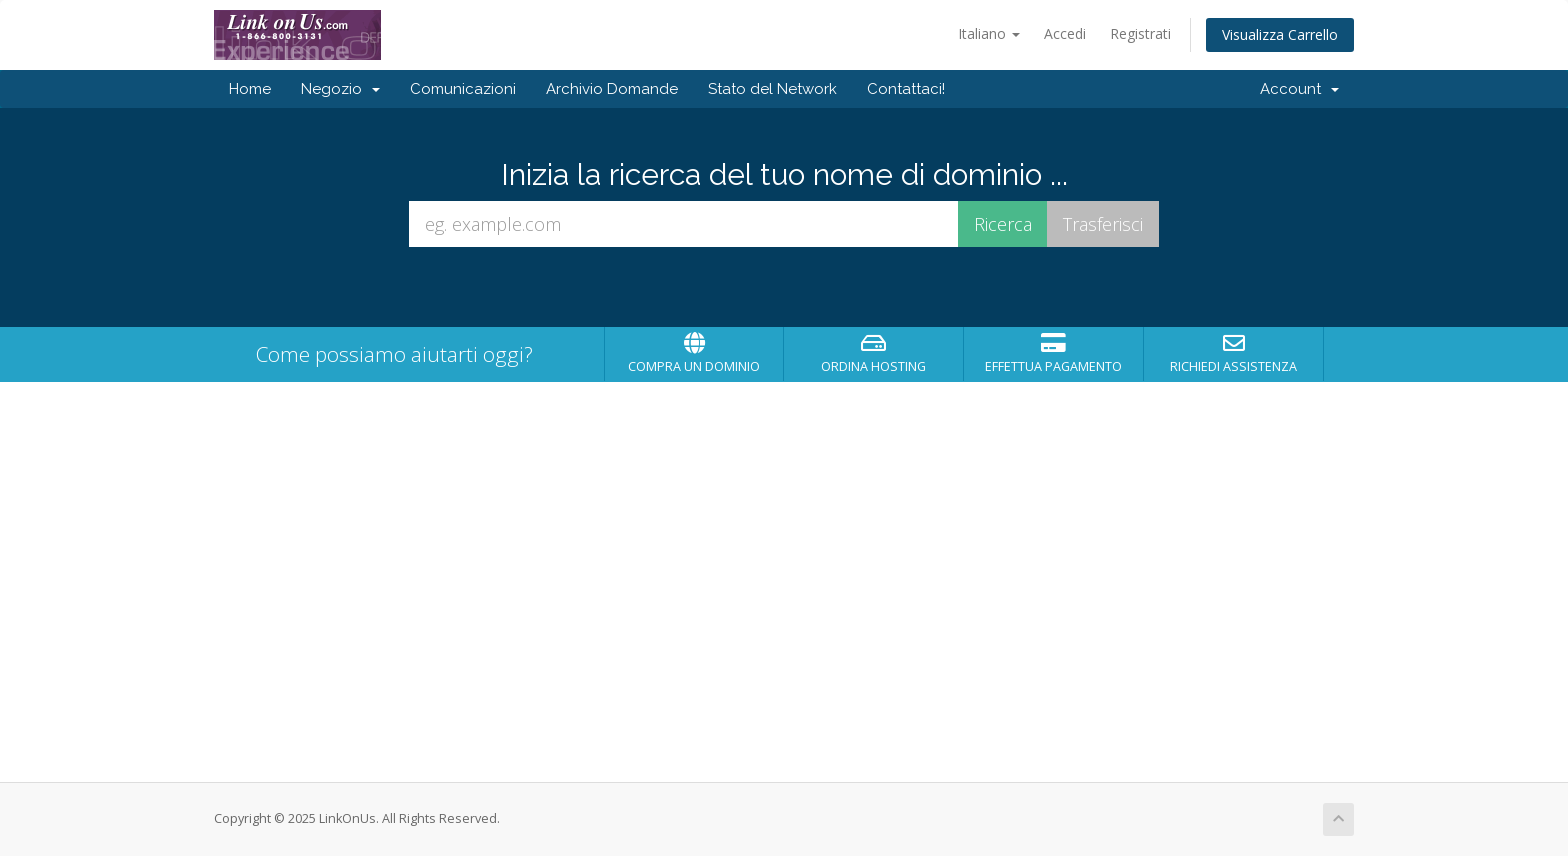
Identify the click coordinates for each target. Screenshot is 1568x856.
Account (1299, 89)
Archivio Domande (612, 89)
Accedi (1065, 33)
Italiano (989, 33)
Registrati (1140, 33)
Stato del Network (772, 89)
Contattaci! (906, 89)
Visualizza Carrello (1280, 34)
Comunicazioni (463, 89)
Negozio (340, 89)
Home (250, 89)
